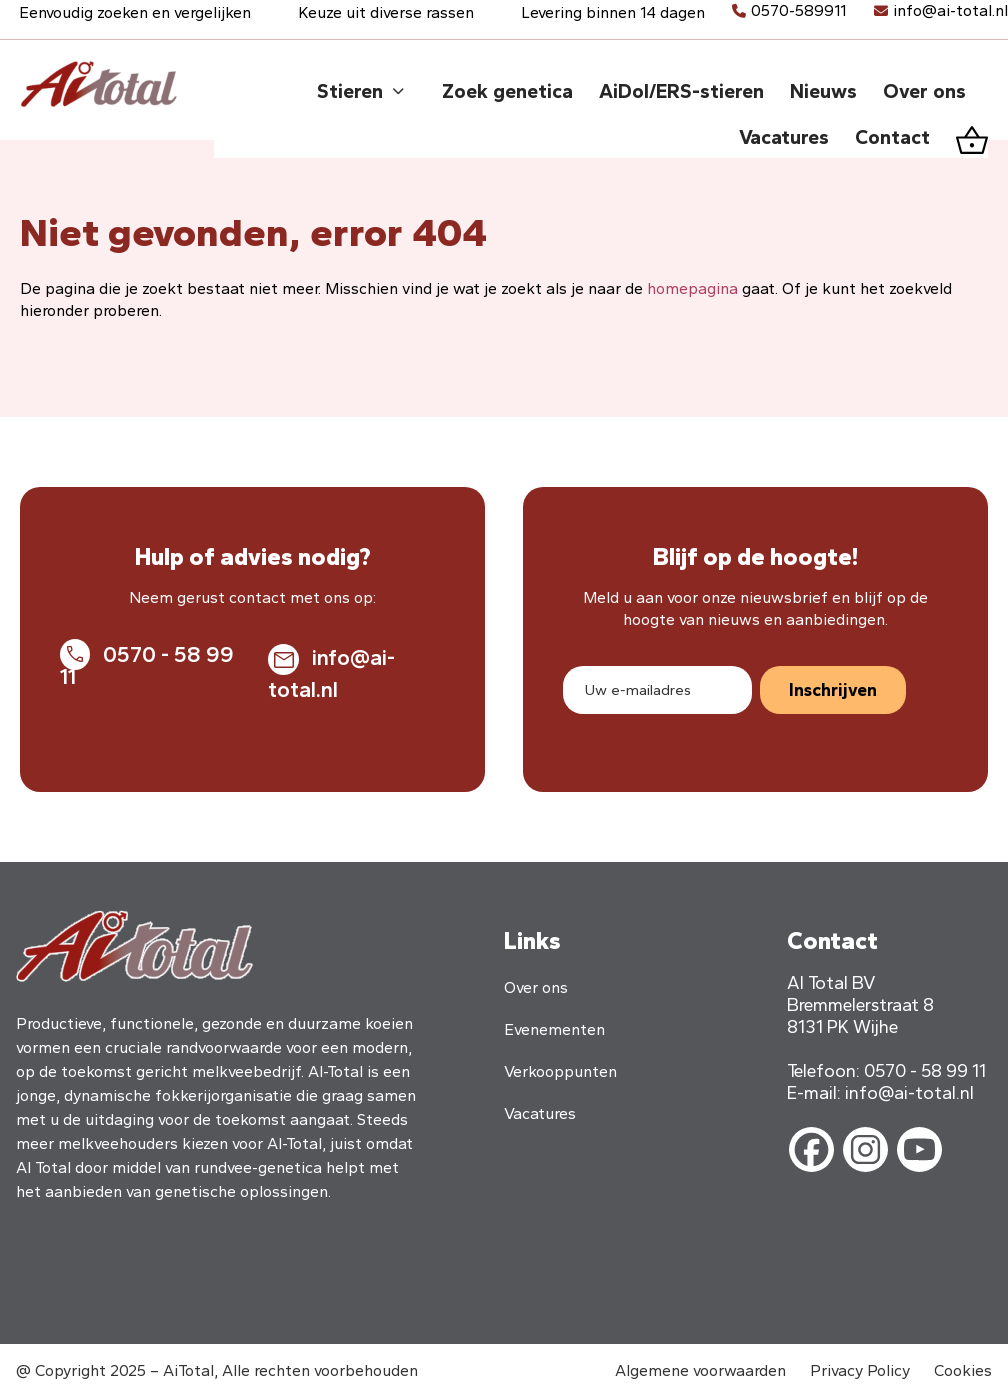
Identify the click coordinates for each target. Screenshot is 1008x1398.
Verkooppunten (560, 1071)
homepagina (692, 288)
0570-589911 (798, 10)
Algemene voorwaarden (700, 1370)
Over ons (536, 987)
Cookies (963, 1370)
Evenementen (554, 1029)
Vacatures (540, 1113)
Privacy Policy (860, 1370)
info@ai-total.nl (950, 10)
